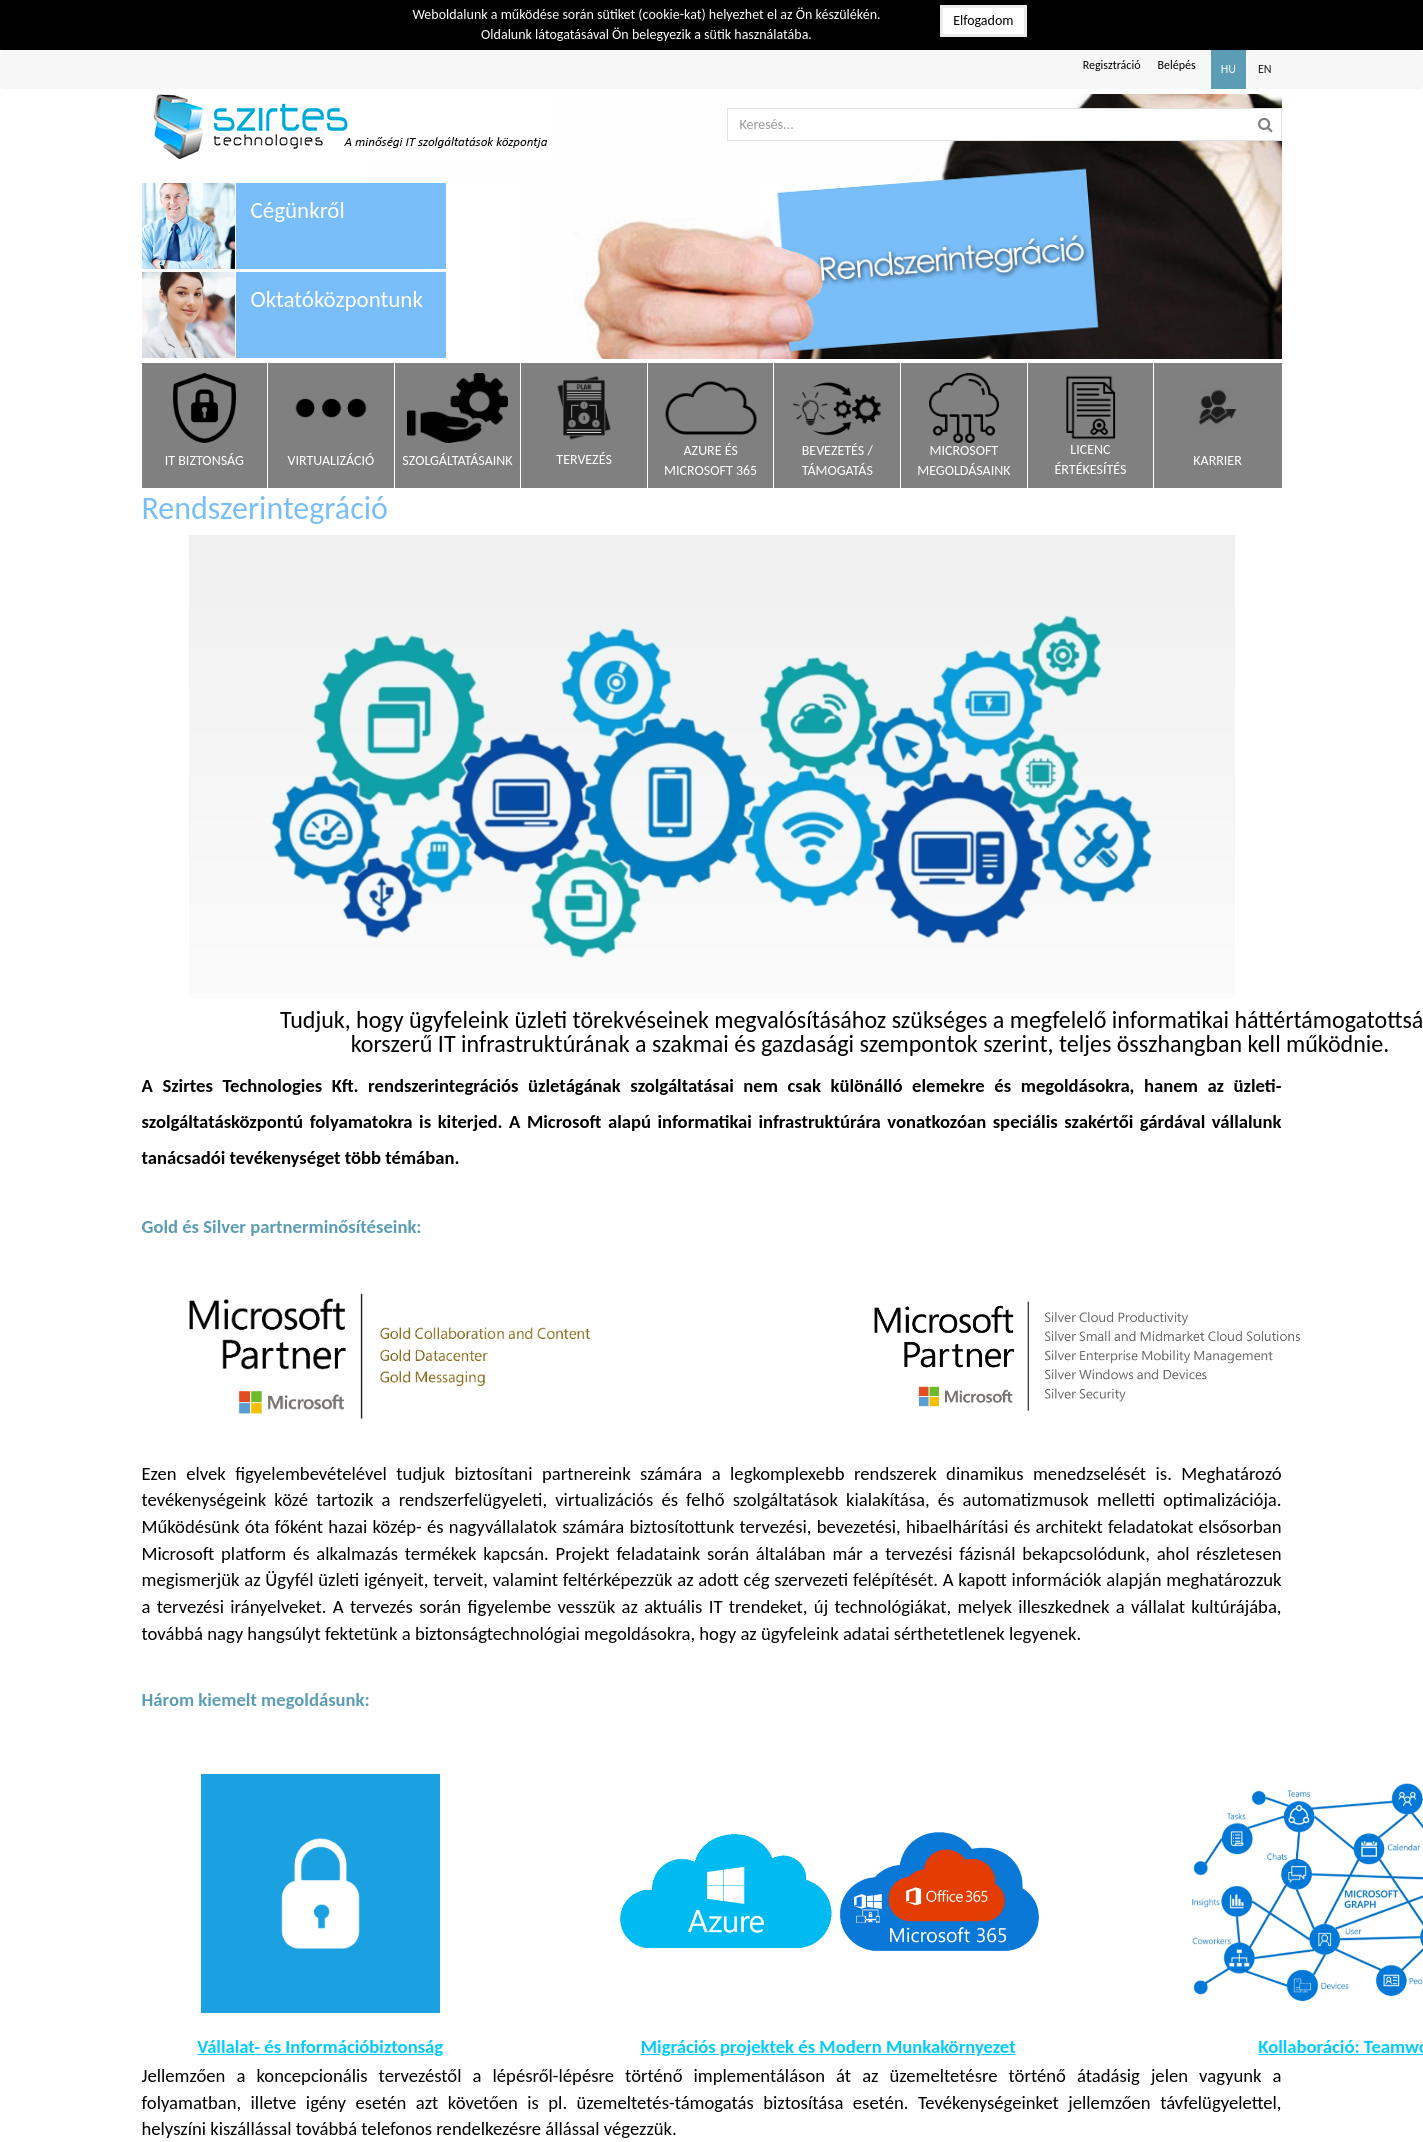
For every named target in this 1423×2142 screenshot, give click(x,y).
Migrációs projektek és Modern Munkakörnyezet (828, 2046)
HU (1228, 69)
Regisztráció (1112, 65)
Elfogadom (983, 20)
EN (1265, 69)
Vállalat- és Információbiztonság (320, 2046)
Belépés (1177, 65)
